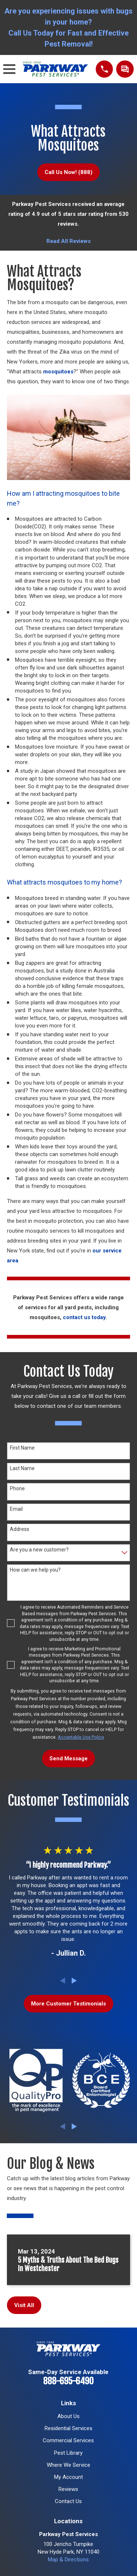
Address (19, 1529)
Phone (17, 1488)
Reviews (68, 2489)
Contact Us (68, 2501)
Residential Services (68, 2428)
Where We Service (68, 2465)
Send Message (68, 1758)
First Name (22, 1448)
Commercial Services (68, 2440)
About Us (68, 2416)
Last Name (22, 1468)
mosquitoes (58, 371)
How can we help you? (35, 1570)
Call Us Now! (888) (68, 172)
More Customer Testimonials (68, 2003)
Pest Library (68, 2453)
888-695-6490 (68, 2381)
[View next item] (74, 1981)
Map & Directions (68, 2559)
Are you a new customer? (39, 1550)
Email (16, 1509)
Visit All (24, 2305)
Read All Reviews (68, 241)
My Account (68, 2477)
